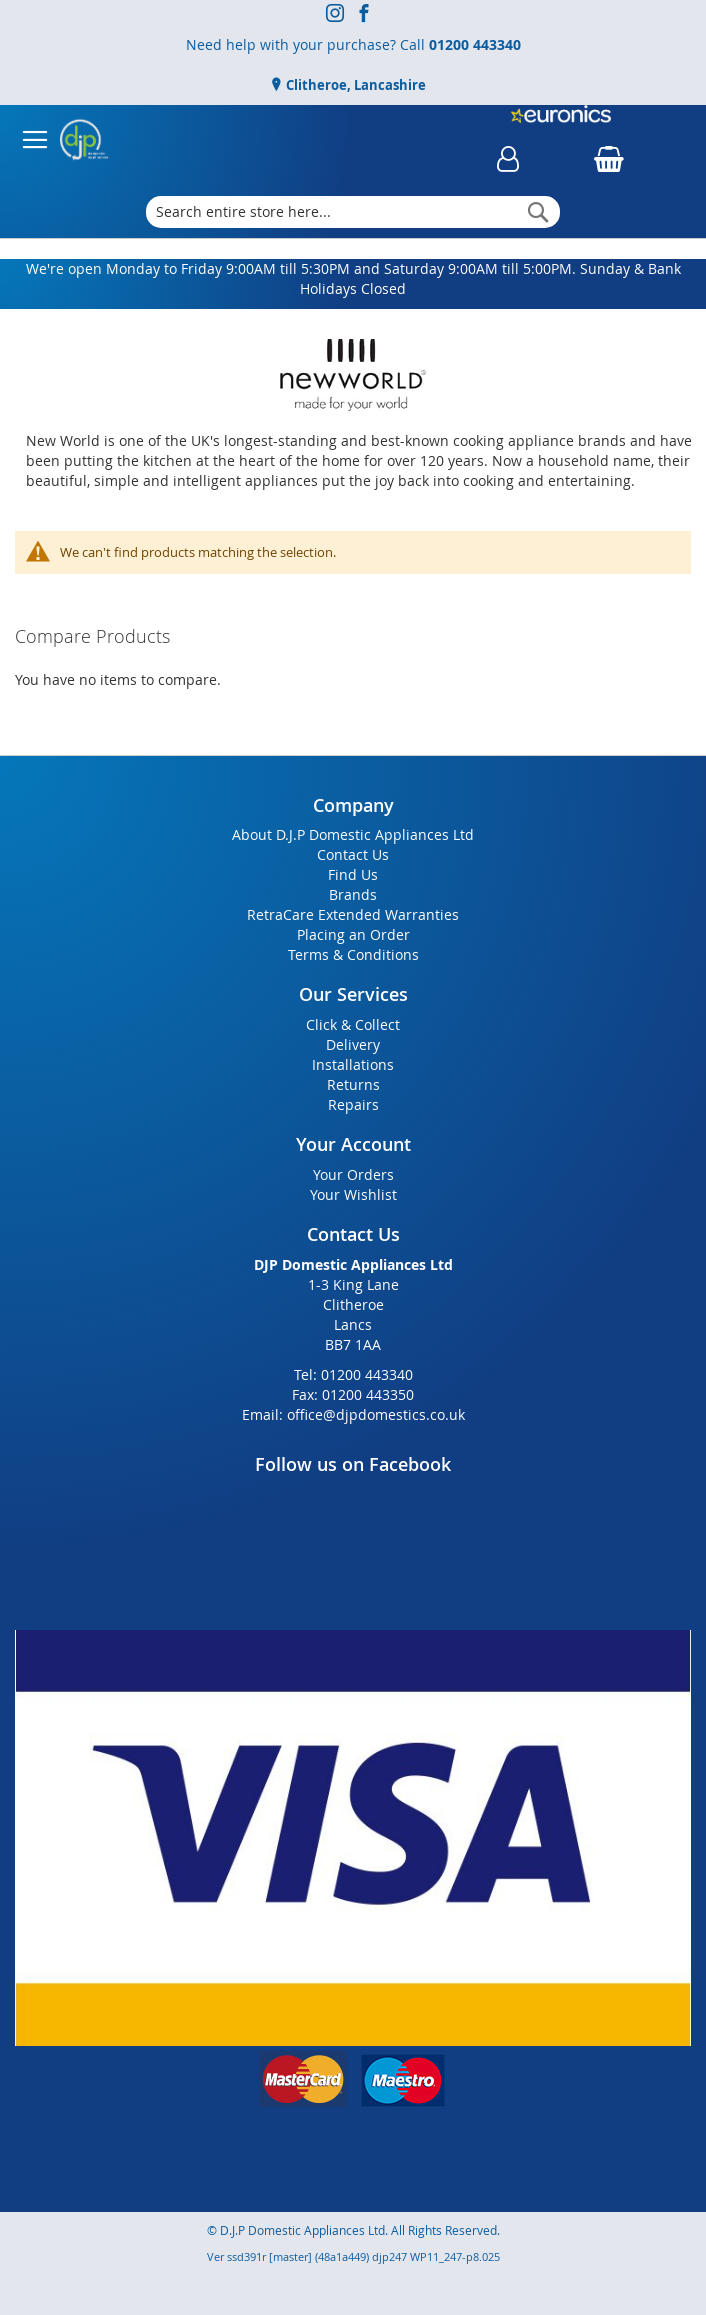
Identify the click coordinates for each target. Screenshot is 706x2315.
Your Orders (353, 1174)
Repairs (353, 1104)
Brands (353, 894)
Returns (353, 1084)
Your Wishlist (353, 1194)
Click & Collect (353, 1024)
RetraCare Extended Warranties (353, 914)
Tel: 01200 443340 (353, 1374)
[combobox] (353, 212)
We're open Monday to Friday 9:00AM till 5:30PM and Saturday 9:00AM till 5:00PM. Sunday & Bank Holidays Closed (353, 278)
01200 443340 (475, 44)
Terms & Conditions (353, 954)
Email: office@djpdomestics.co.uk (353, 1414)
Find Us (353, 874)
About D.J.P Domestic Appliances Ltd (353, 834)
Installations (353, 1064)
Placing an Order (353, 934)
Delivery (353, 1044)
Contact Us (353, 854)
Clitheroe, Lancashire (354, 85)
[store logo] (84, 140)
